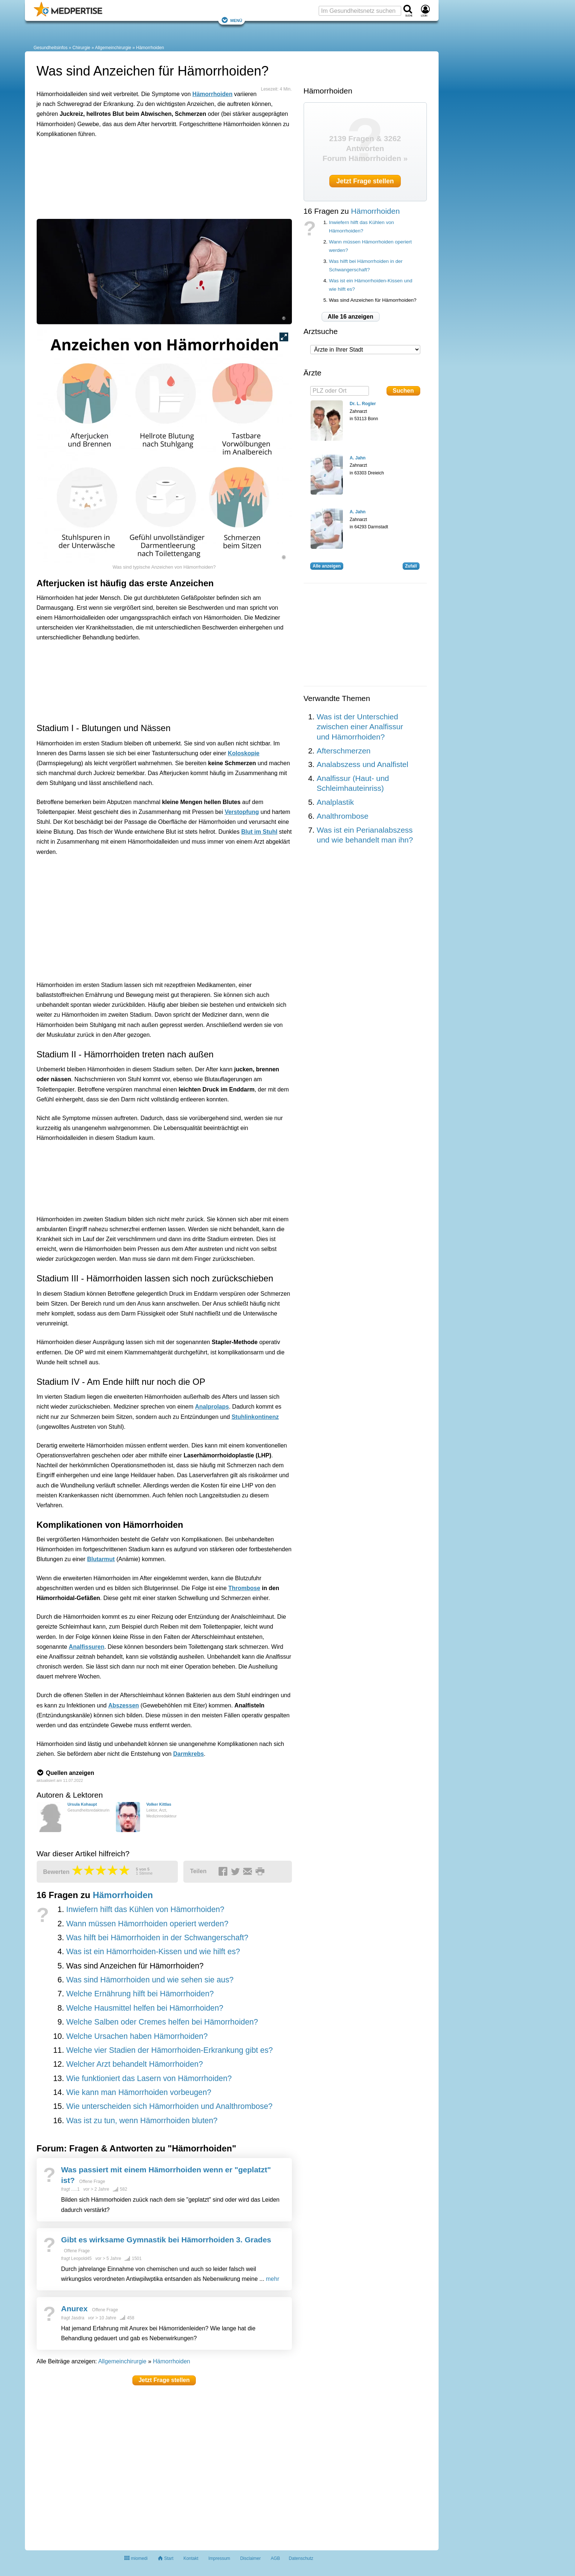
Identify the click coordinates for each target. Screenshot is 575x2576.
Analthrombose (343, 816)
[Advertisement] (150, 177)
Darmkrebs (188, 1754)
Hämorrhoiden (150, 47)
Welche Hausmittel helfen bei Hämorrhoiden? (144, 2008)
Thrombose (244, 1588)
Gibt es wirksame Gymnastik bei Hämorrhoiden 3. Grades (166, 2239)
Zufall (411, 566)
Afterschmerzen (344, 750)
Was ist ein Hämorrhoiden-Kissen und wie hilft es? (153, 1951)
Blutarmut (101, 1559)
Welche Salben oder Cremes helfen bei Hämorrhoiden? (162, 2022)
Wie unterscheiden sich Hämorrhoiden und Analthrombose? (169, 2106)
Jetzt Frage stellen (164, 2380)
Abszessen (123, 1705)
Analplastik (335, 802)
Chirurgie (82, 47)
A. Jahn (358, 457)
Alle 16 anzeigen (351, 316)
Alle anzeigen (327, 566)
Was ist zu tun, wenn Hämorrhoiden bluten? (141, 2120)
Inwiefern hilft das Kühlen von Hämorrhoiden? (145, 1909)
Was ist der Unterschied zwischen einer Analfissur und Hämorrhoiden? (360, 726)
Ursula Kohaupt (82, 1804)
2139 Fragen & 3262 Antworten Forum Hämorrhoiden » (364, 148)
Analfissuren (87, 1647)
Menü (231, 19)
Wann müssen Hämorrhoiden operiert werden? (147, 1923)
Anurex (74, 2308)
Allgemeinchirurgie (113, 47)
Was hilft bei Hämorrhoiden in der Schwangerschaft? (157, 1937)
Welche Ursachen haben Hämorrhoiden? (137, 2036)
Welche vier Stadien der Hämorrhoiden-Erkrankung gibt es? (169, 2050)
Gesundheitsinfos (51, 47)
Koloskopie (243, 753)
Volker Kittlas (158, 1804)
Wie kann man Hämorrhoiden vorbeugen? (138, 2092)
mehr (272, 2279)
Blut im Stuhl (259, 832)
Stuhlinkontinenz (255, 1417)
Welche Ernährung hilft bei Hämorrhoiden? (139, 1993)
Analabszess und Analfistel (363, 764)
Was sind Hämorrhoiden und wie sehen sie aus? (150, 1979)
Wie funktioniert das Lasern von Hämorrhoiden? (148, 2078)
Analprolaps (212, 1406)
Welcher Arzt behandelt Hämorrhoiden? (134, 2064)
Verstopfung (242, 812)
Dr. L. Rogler (363, 403)
